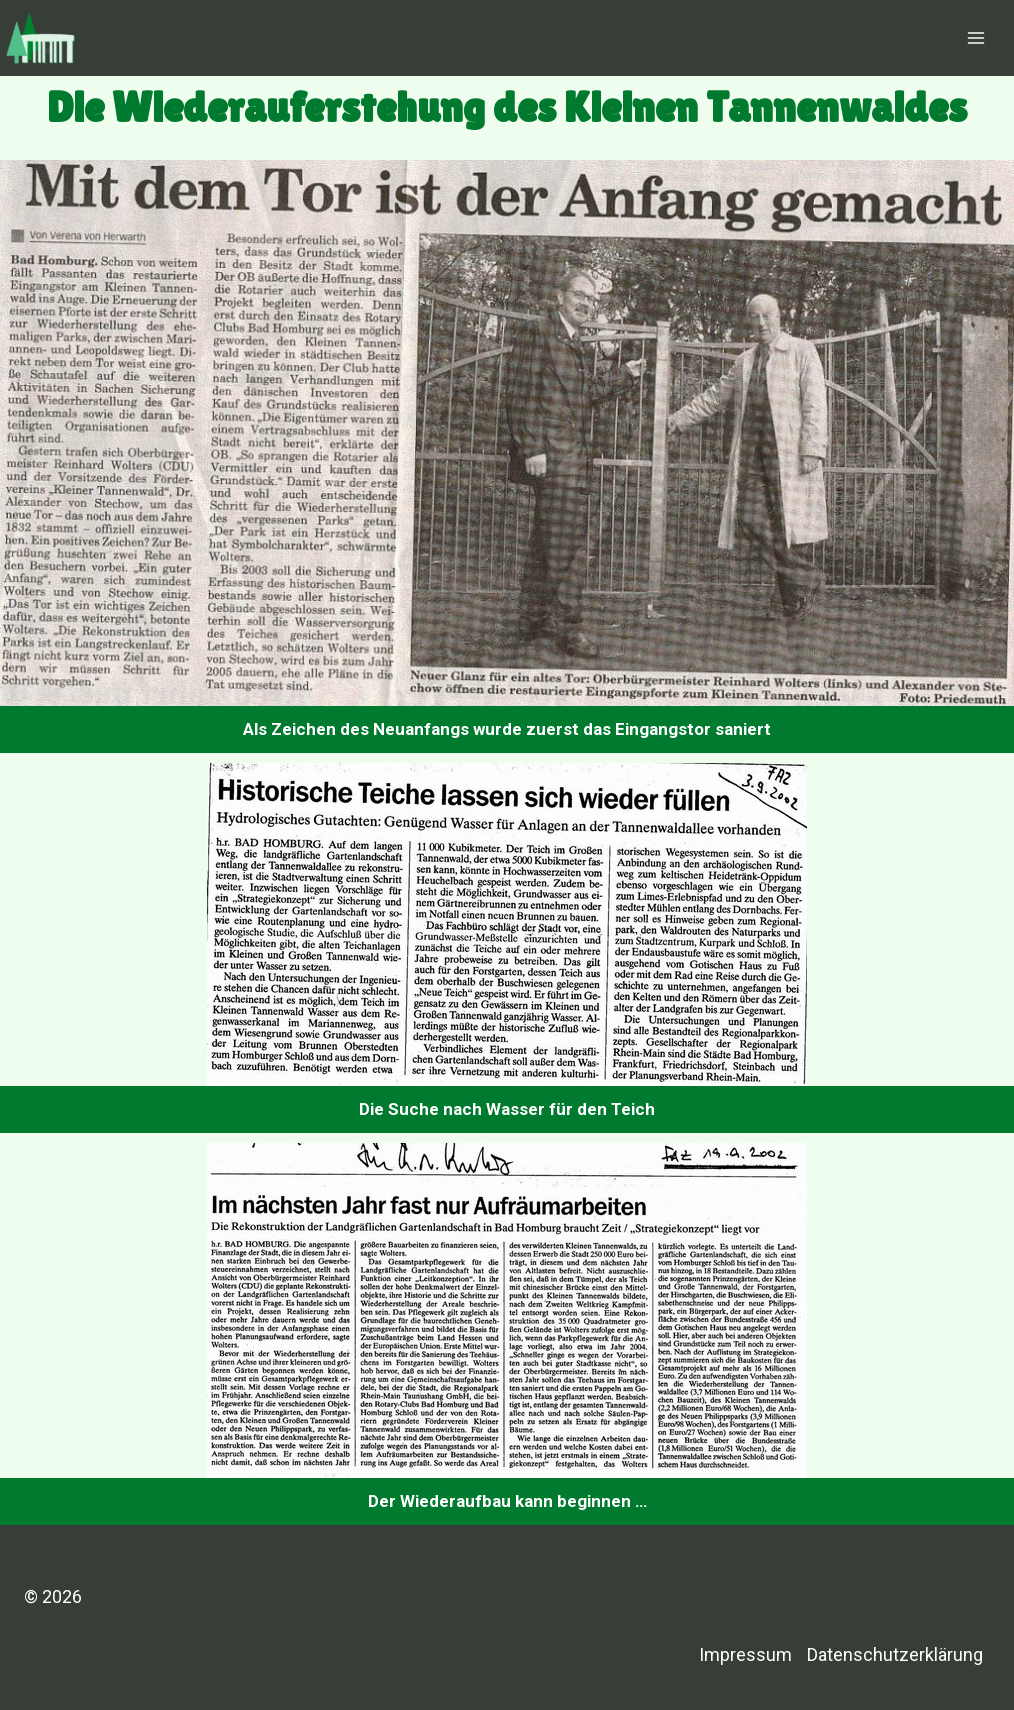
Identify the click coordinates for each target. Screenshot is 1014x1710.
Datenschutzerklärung (895, 1654)
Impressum (745, 1654)
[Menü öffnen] (975, 37)
